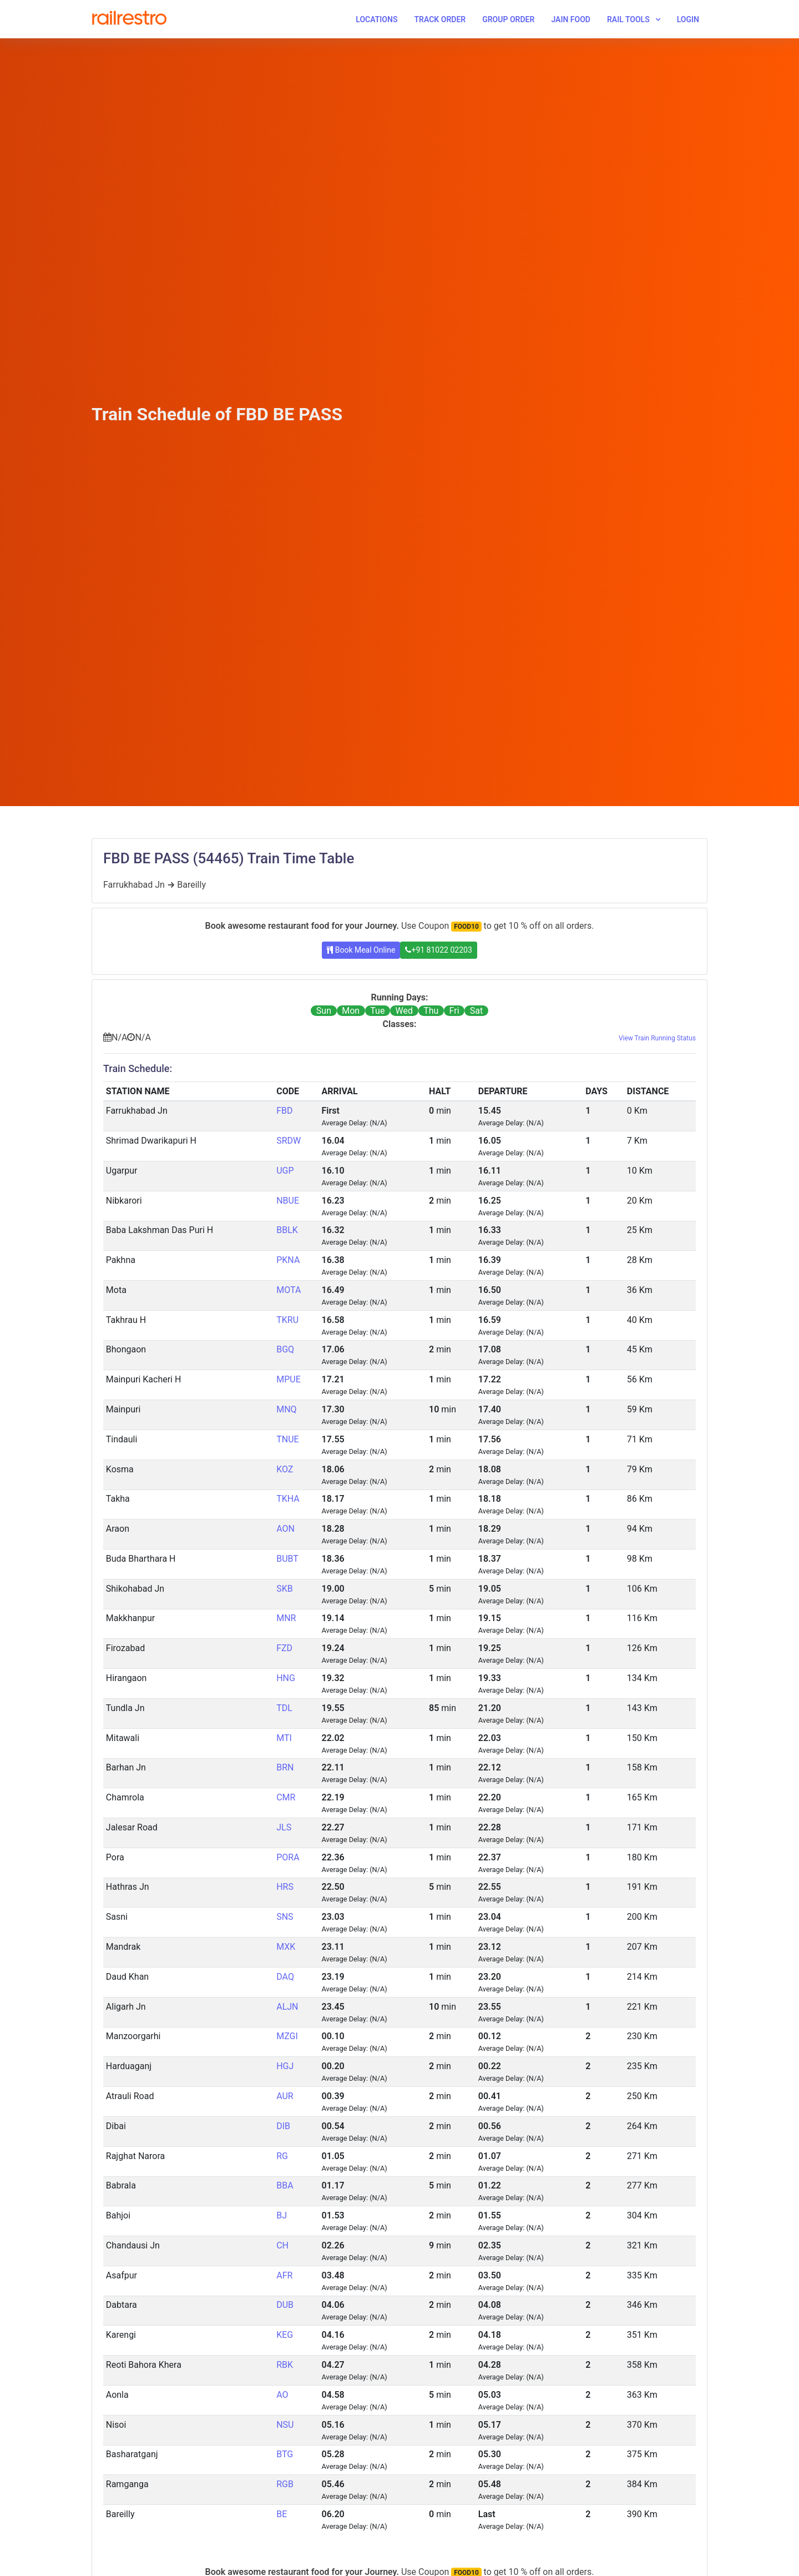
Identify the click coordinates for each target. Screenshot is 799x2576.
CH (282, 2245)
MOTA (288, 1290)
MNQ (286, 1409)
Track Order (440, 19)
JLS (283, 1827)
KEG (284, 2335)
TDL (284, 1708)
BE (281, 2514)
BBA (284, 2185)
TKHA (288, 1498)
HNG (285, 1678)
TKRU (287, 1320)
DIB (283, 2126)
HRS (285, 1886)
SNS (284, 1916)
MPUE (288, 1379)
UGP (285, 1170)
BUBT (287, 1558)
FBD (284, 1110)
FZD (284, 1648)
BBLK (287, 1230)
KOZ (284, 1469)
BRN (285, 1767)
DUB (285, 2305)
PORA (287, 1857)
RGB (285, 2484)
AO (282, 2394)
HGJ (285, 2066)
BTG (284, 2454)
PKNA (288, 1260)
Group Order (508, 19)
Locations (376, 19)
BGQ (285, 1349)
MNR (286, 1618)
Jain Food (570, 19)
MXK (285, 1946)
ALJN (287, 2006)
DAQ (285, 1976)
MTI (284, 1738)
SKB (284, 1588)
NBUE (287, 1200)
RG (282, 2156)
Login (688, 19)
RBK (284, 2364)
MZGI (287, 2036)
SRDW (288, 1140)
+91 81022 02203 (438, 949)
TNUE (287, 1439)
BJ (281, 2215)
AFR (284, 2275)
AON (285, 1528)
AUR (285, 2096)
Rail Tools (628, 19)
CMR (285, 1797)
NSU (285, 2424)
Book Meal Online (361, 949)
